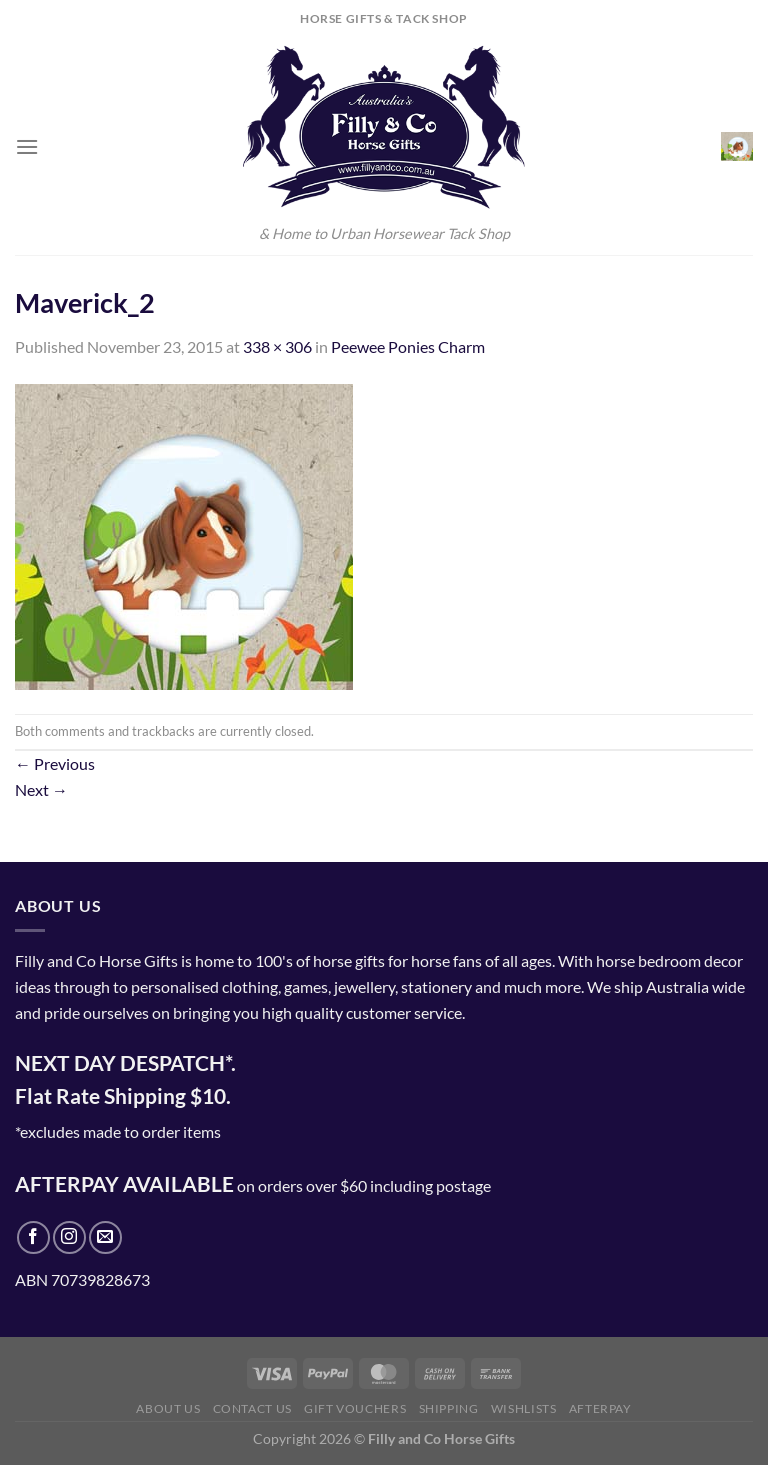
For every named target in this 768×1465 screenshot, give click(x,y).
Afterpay (600, 1408)
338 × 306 (277, 346)
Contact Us (252, 1408)
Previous (55, 763)
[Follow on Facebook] (33, 1237)
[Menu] (27, 146)
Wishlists (524, 1408)
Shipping (449, 1408)
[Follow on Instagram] (69, 1237)
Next (41, 789)
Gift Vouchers (355, 1408)
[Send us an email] (105, 1237)
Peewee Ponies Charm (408, 346)
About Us (168, 1408)
